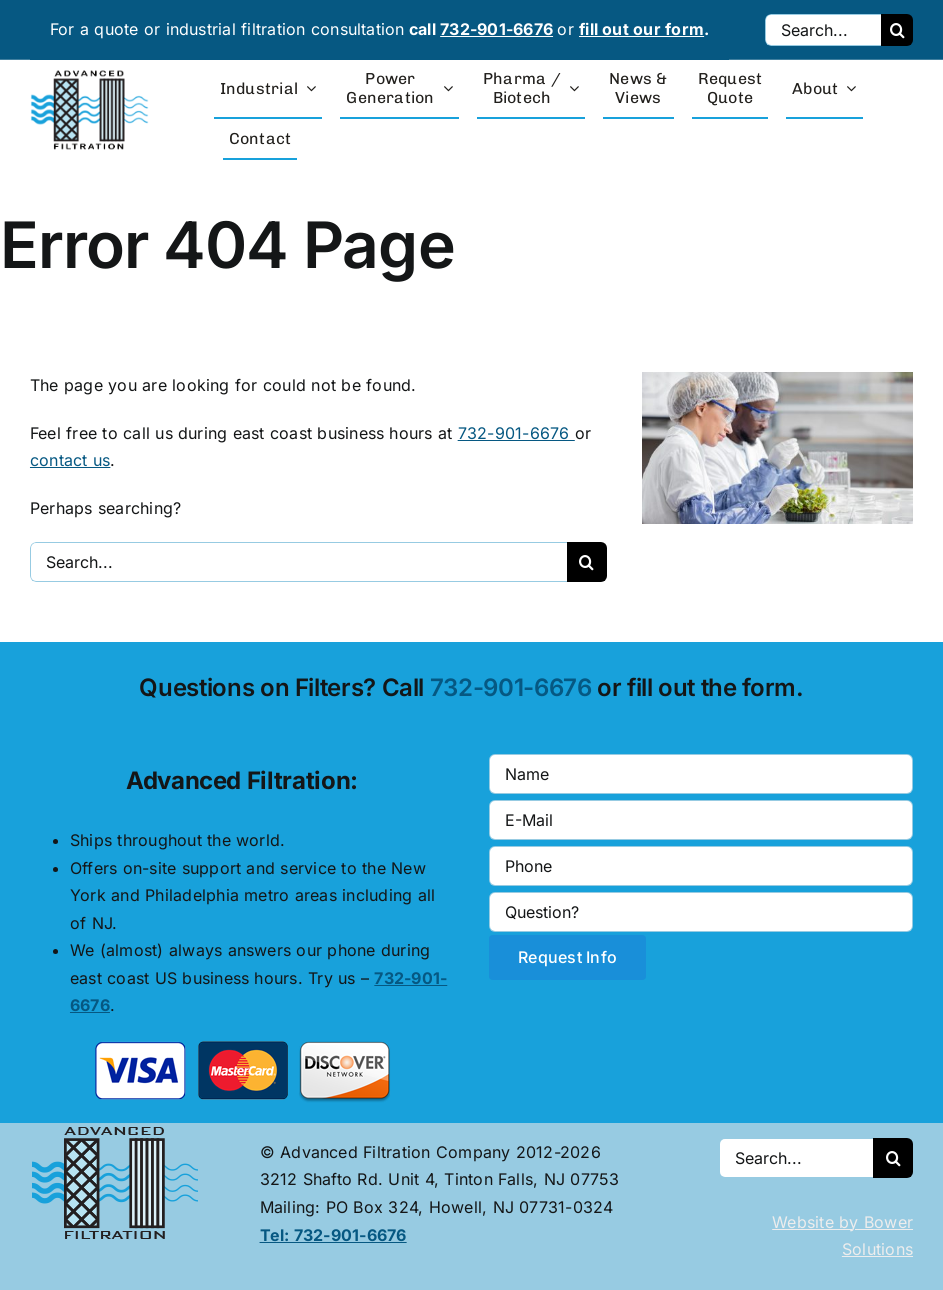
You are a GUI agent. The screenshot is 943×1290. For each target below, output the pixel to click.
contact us (70, 460)
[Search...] (823, 30)
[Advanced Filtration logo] (118, 1131)
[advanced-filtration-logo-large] (92, 76)
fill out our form (641, 29)
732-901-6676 (496, 29)
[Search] (897, 30)
